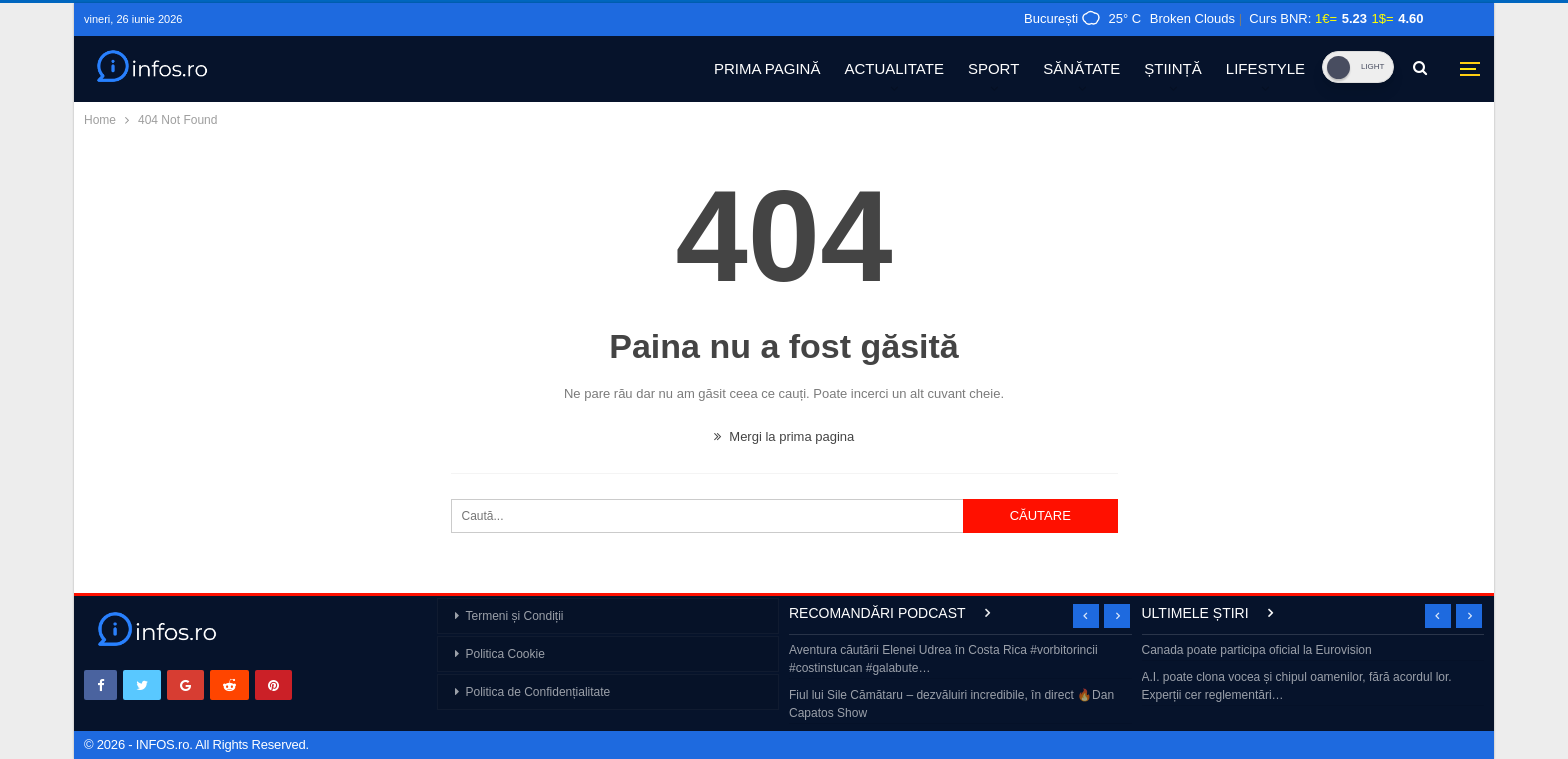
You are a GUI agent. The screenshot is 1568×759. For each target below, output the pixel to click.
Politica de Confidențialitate (538, 692)
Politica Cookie (505, 654)
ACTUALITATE (893, 68)
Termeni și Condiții (515, 616)
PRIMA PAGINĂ (767, 68)
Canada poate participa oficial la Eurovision (1257, 650)
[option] (960, 683)
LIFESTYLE (1265, 68)
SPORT (993, 68)
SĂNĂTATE (1081, 68)
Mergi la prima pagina (784, 436)
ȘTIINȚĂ (1173, 68)
